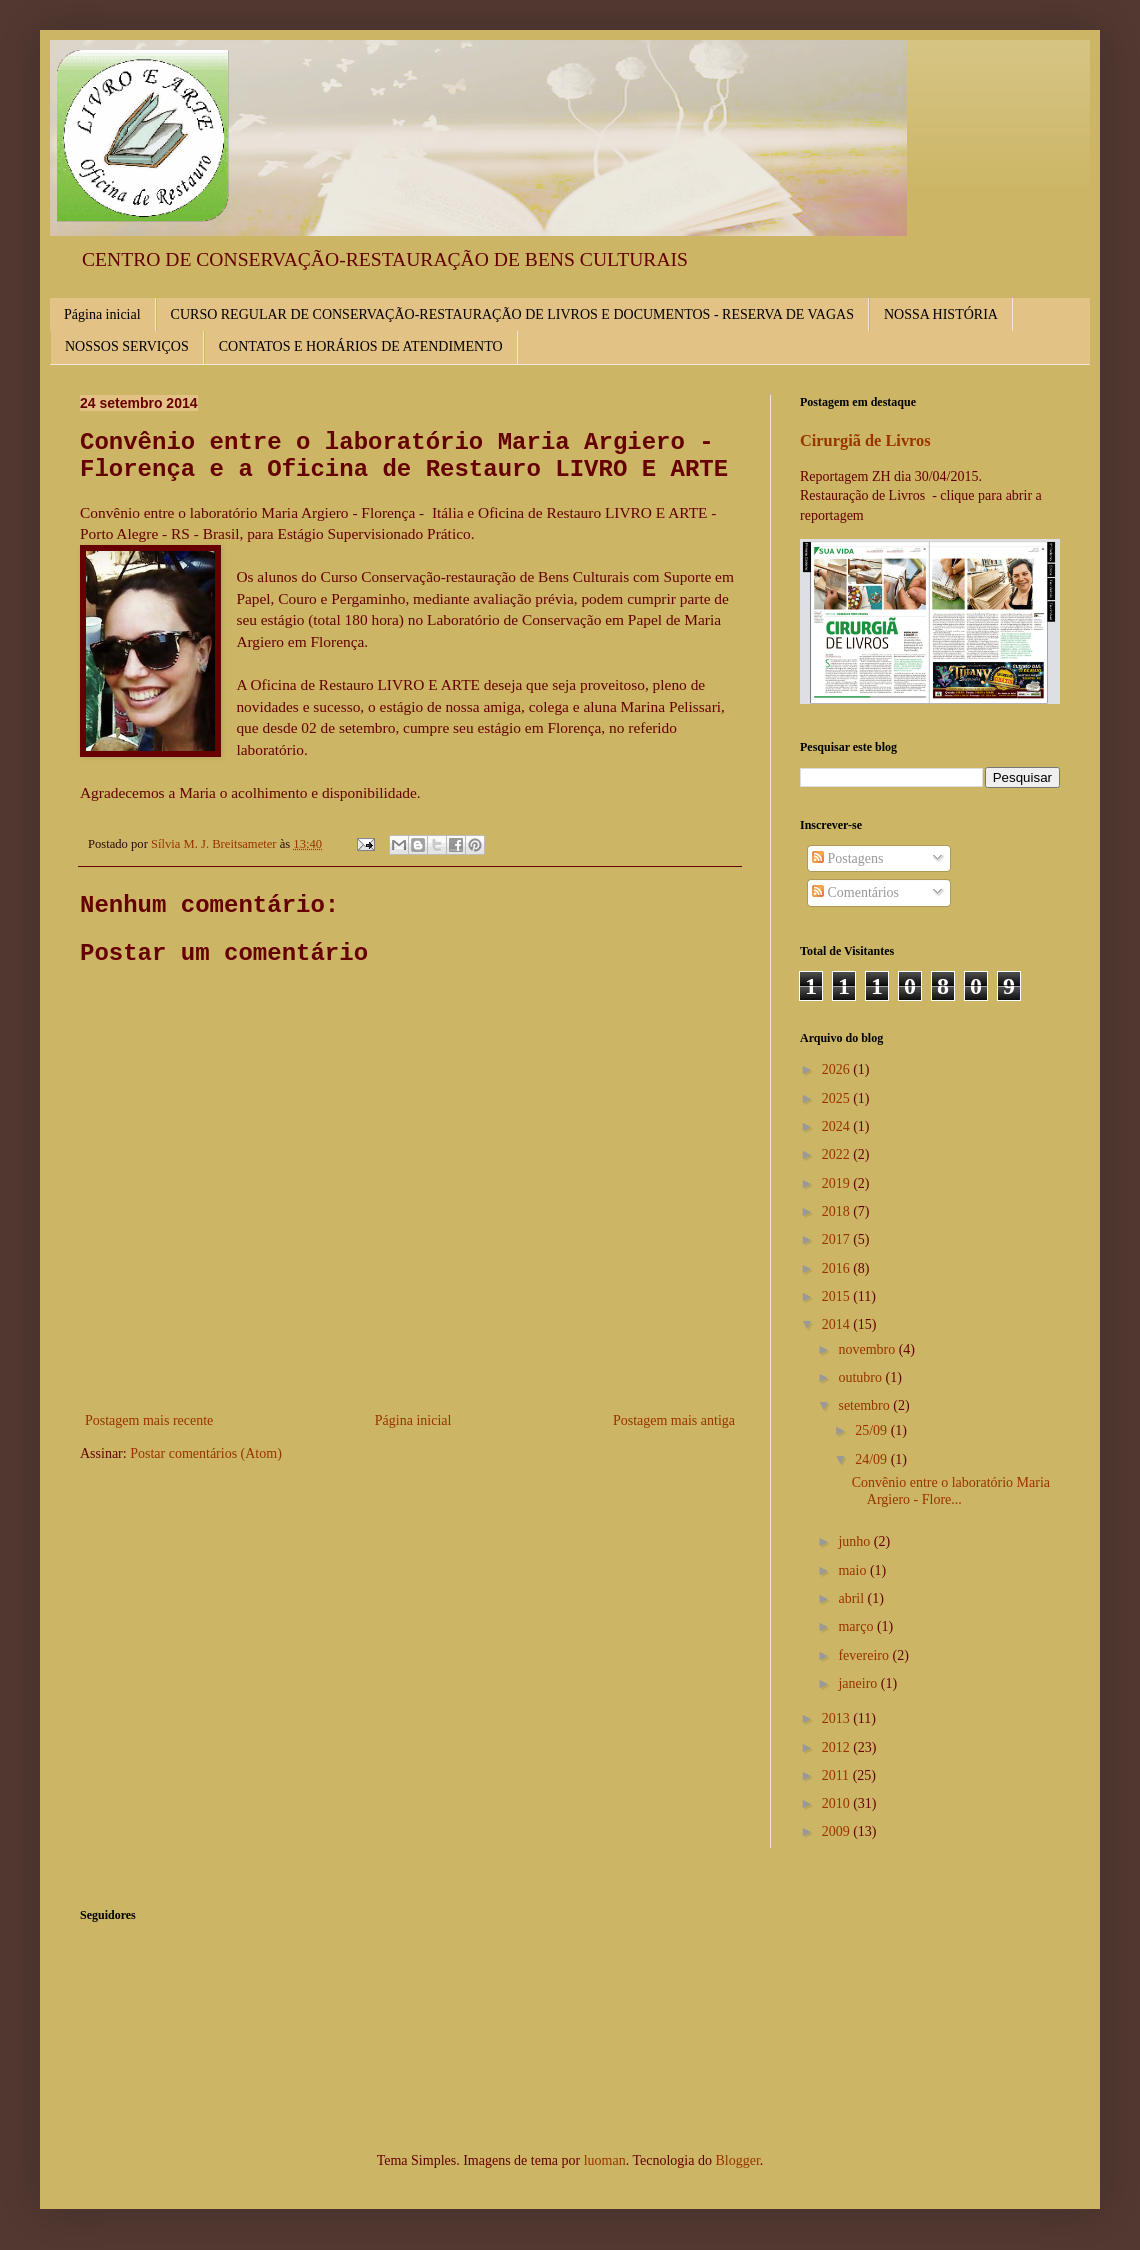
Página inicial (102, 314)
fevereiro (865, 1655)
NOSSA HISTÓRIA (941, 314)
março (857, 1626)
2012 (838, 1747)
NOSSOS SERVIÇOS (127, 346)
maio (854, 1570)
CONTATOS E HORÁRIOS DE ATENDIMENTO (361, 346)
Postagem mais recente (149, 1420)
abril (852, 1598)
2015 (838, 1296)
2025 (838, 1098)
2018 (838, 1211)
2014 (838, 1324)
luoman (605, 2160)
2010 (838, 1803)
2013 (838, 1718)
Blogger (737, 2160)
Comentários (855, 892)
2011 (837, 1775)
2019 (838, 1183)
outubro (861, 1377)
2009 (838, 1831)
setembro (865, 1405)
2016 (838, 1268)
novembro (868, 1349)
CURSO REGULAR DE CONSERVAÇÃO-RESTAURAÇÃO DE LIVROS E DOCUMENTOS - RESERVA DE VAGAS (512, 314)
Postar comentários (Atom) (206, 1453)
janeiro (859, 1683)
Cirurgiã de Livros (865, 440)
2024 (838, 1126)
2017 (838, 1239)
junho (855, 1541)
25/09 (872, 1430)
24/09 (872, 1459)
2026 (838, 1069)
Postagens (848, 858)
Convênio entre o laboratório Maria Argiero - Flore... (951, 1491)
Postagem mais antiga (674, 1420)
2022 (838, 1154)
